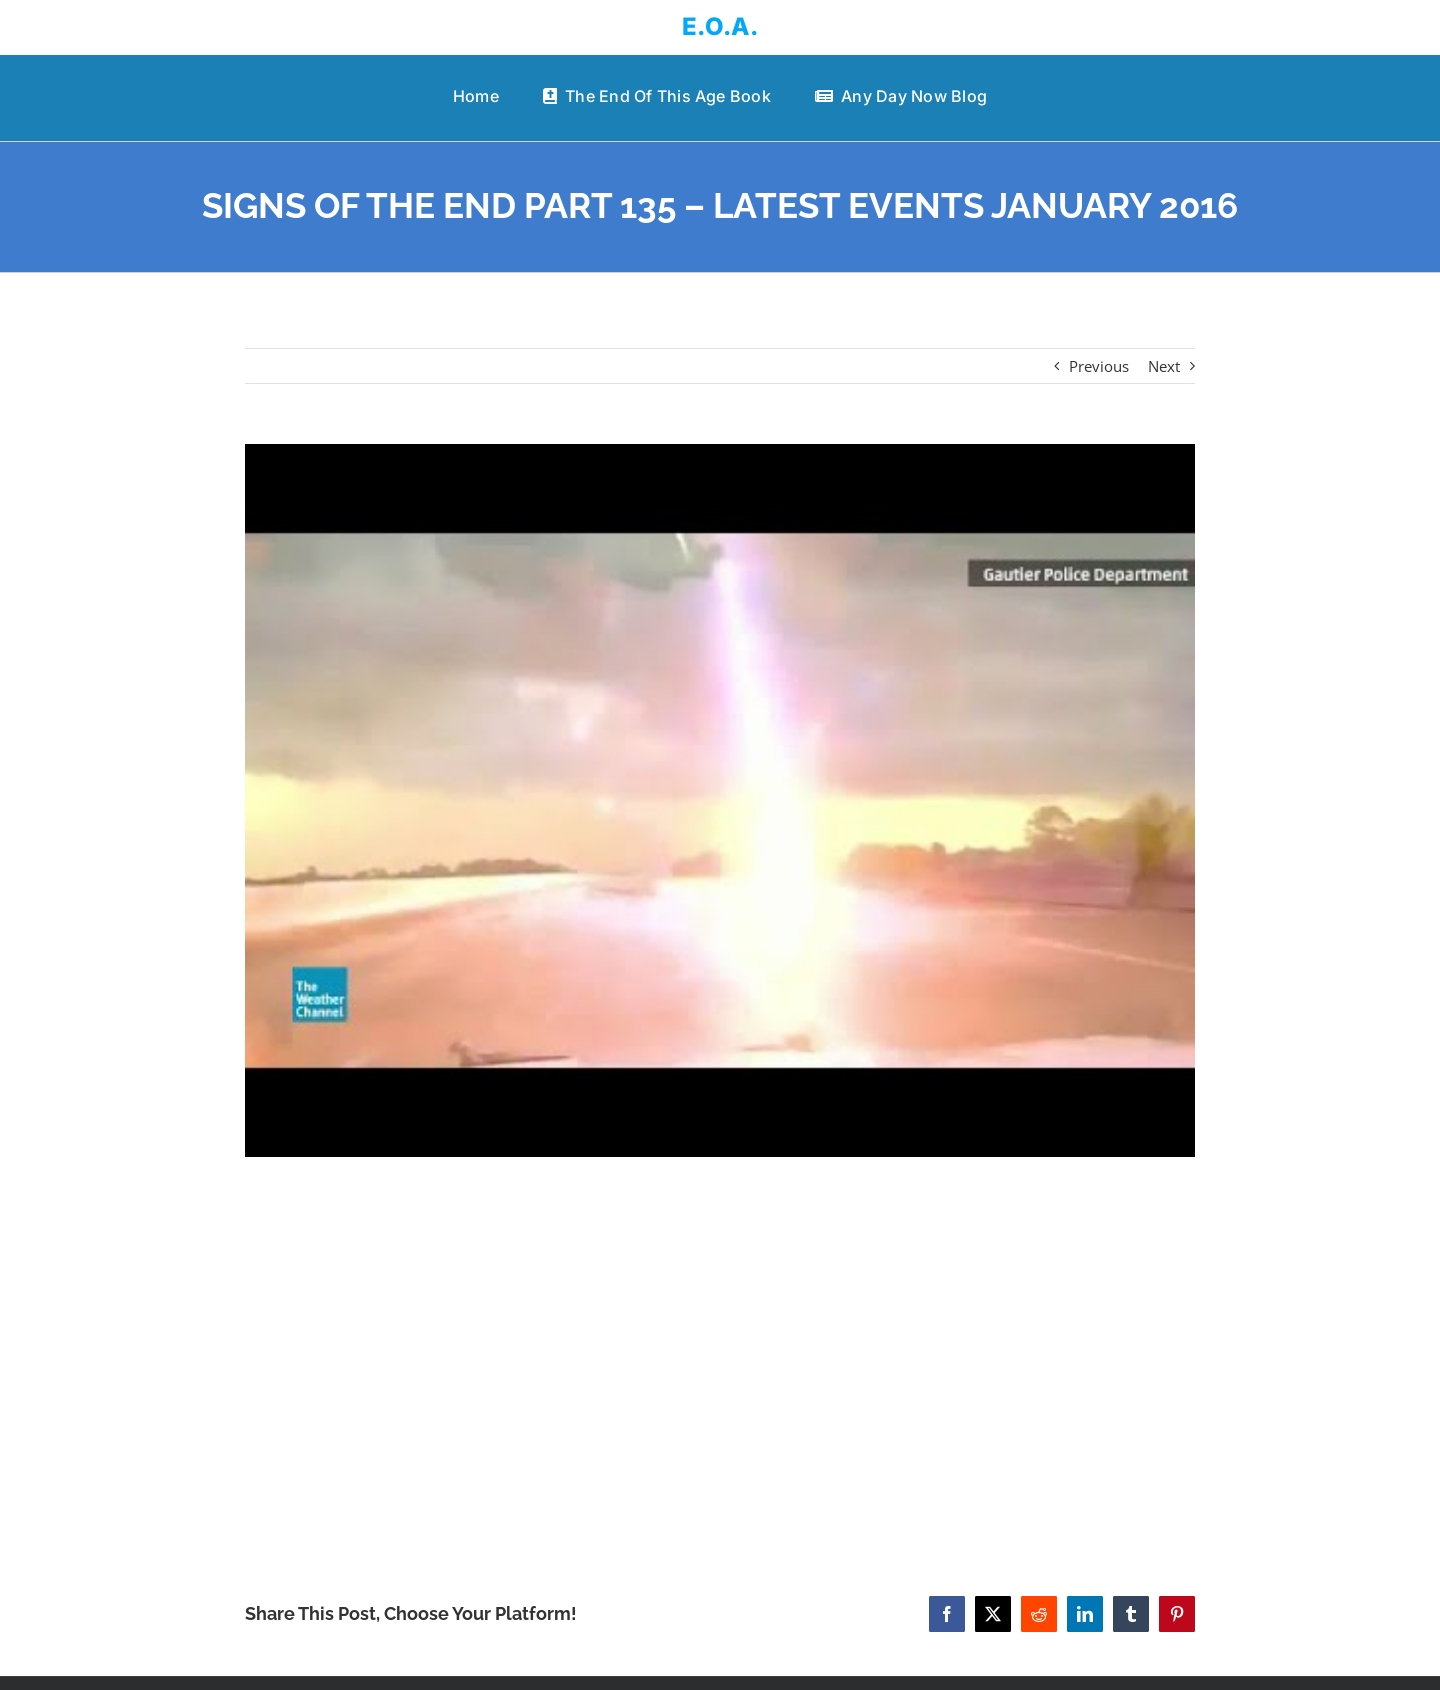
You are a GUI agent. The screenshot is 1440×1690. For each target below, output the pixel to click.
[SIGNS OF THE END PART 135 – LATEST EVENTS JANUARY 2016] (720, 800)
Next (1164, 366)
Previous (1099, 366)
